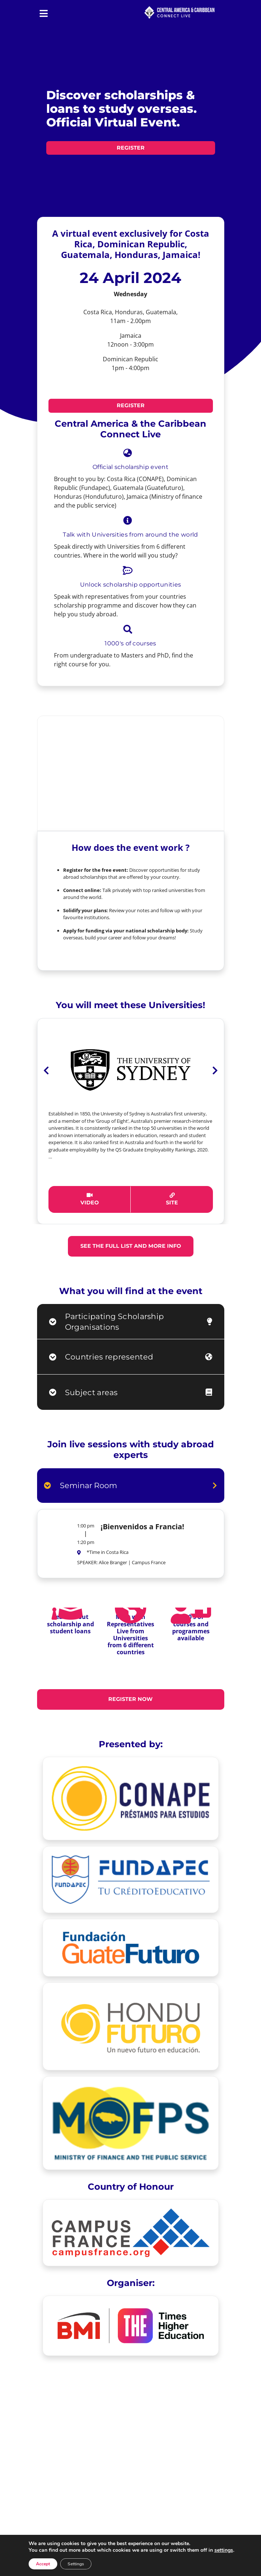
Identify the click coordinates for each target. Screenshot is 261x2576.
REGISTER (131, 147)
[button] (46, 1135)
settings (223, 2550)
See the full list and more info (130, 1246)
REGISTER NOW (130, 1699)
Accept (43, 2564)
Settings (76, 2564)
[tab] (130, 1321)
